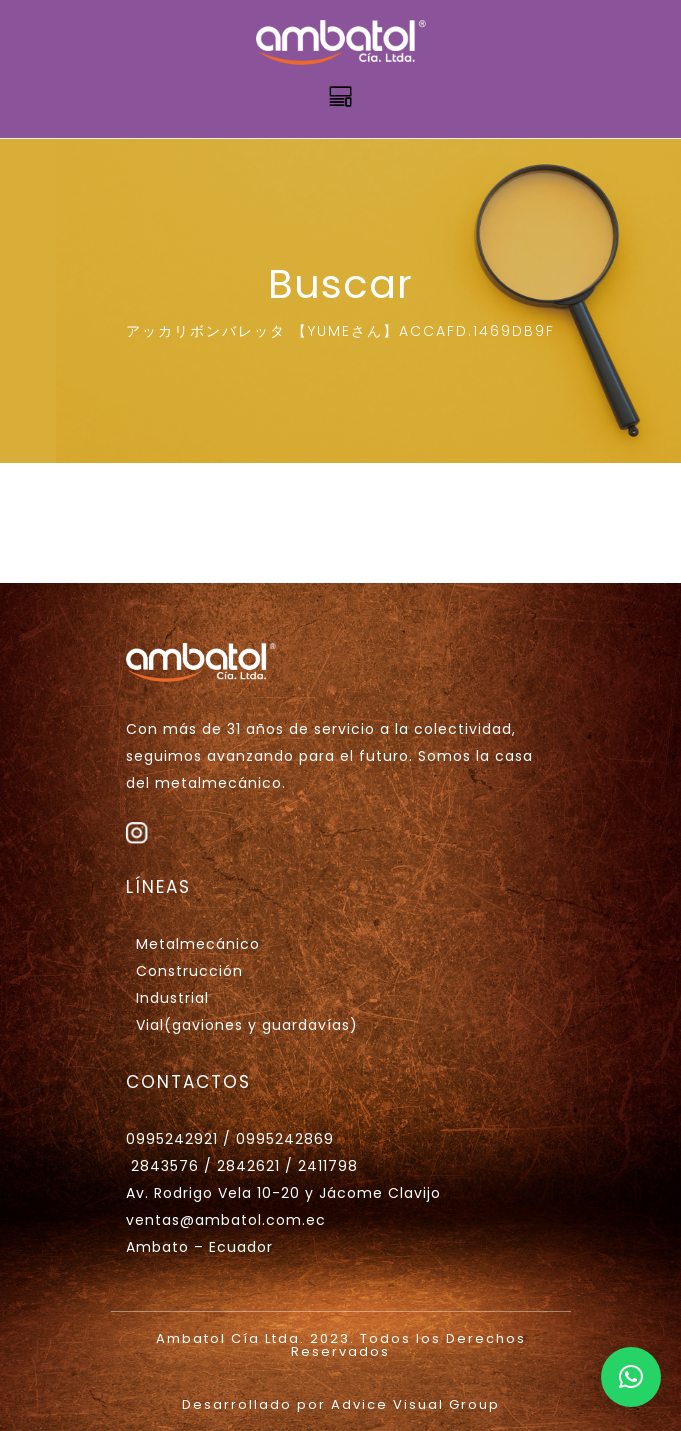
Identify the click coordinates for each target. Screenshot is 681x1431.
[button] (631, 1377)
